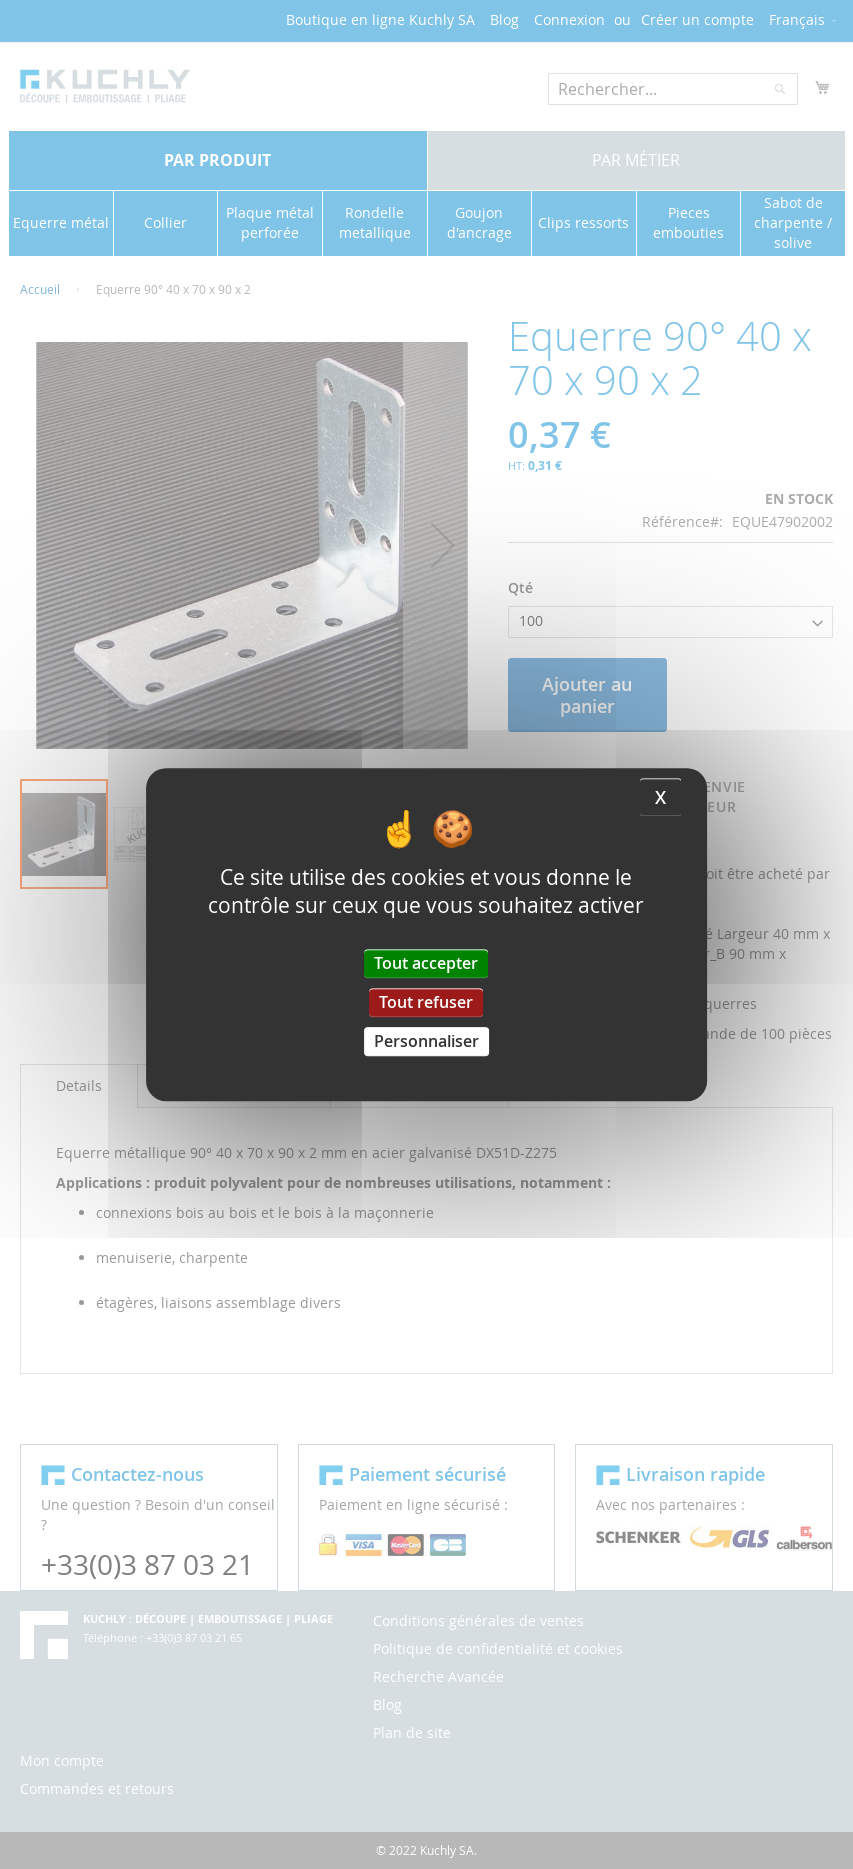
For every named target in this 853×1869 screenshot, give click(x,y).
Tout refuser (426, 1002)
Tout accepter (426, 963)
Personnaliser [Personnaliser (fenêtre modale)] (426, 1041)
